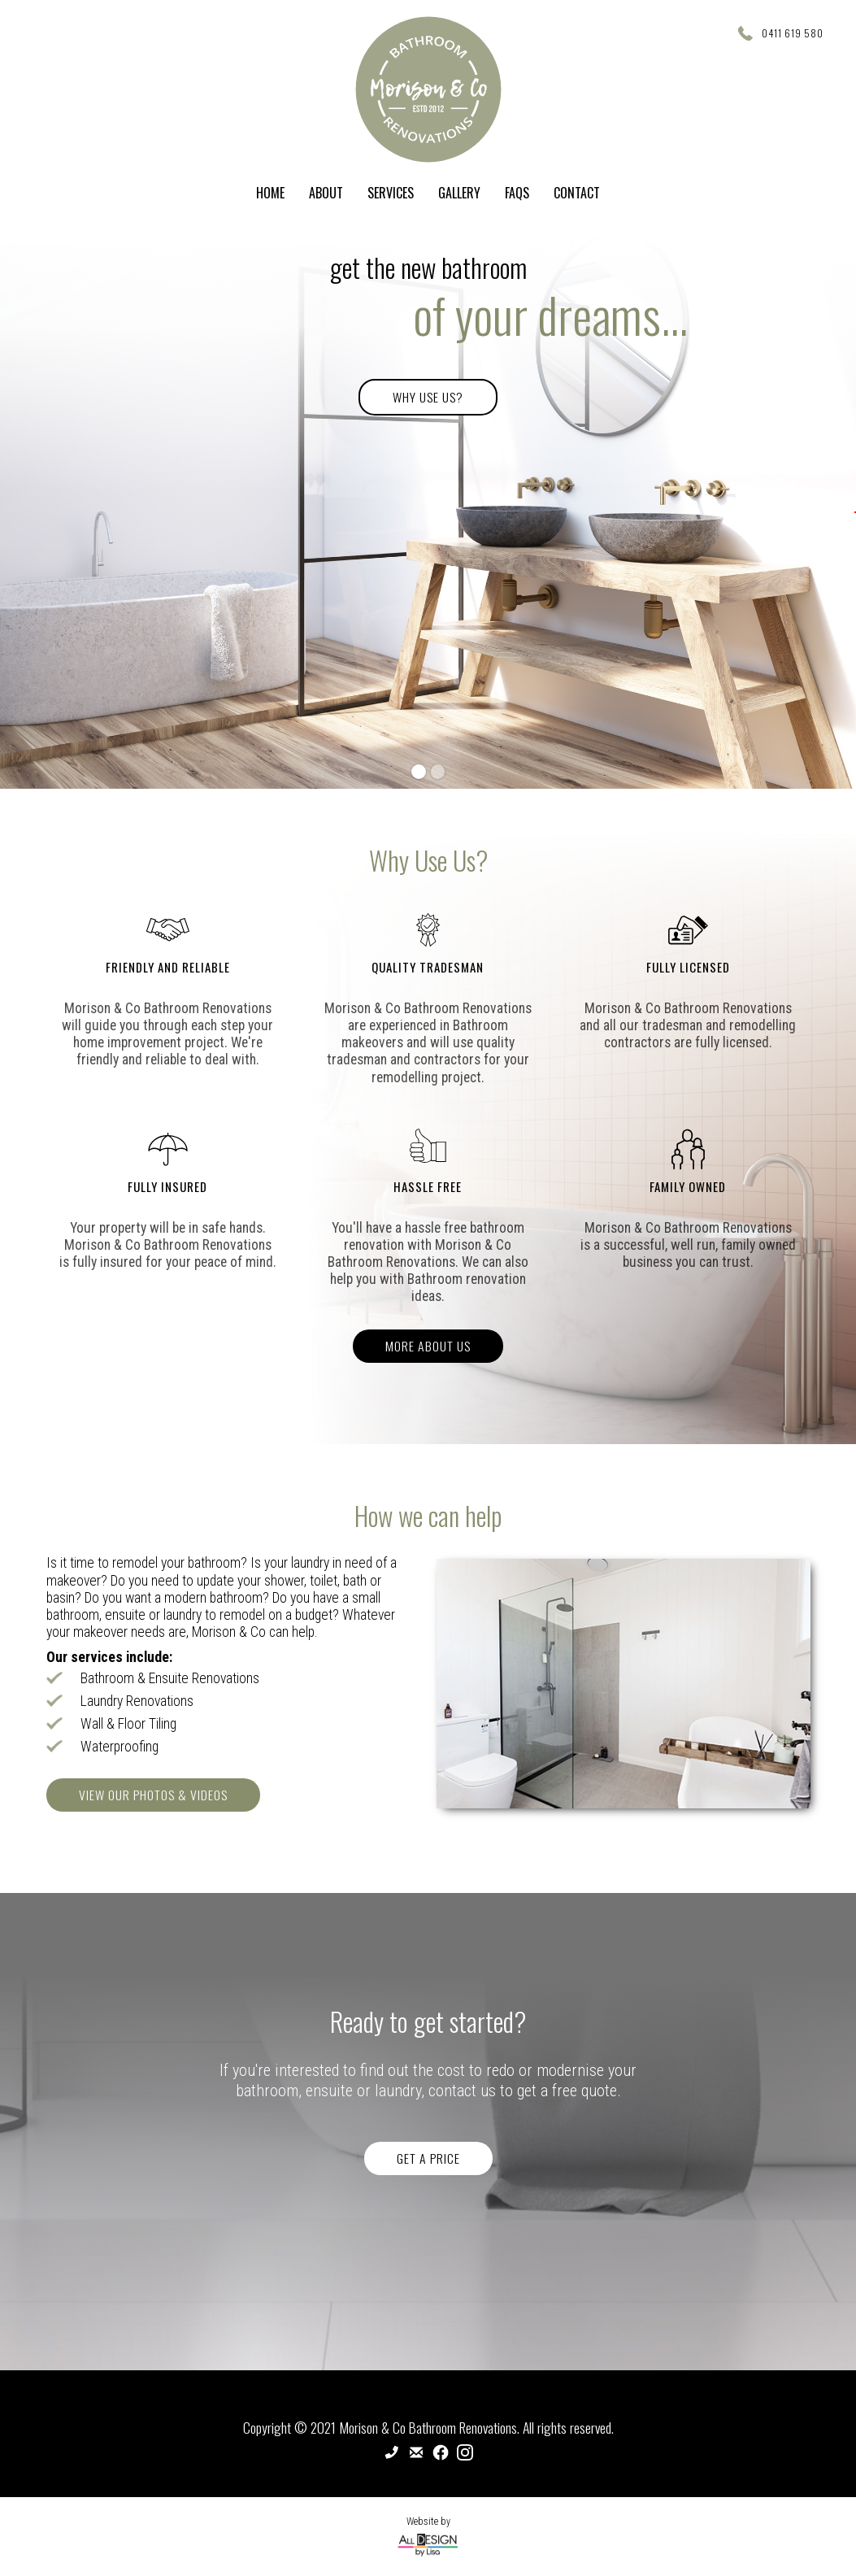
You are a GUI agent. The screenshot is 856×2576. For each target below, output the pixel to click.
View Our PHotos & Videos (153, 1794)
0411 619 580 (792, 33)
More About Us (428, 1345)
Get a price (428, 2158)
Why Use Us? (428, 397)
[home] (428, 89)
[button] (855, 512)
